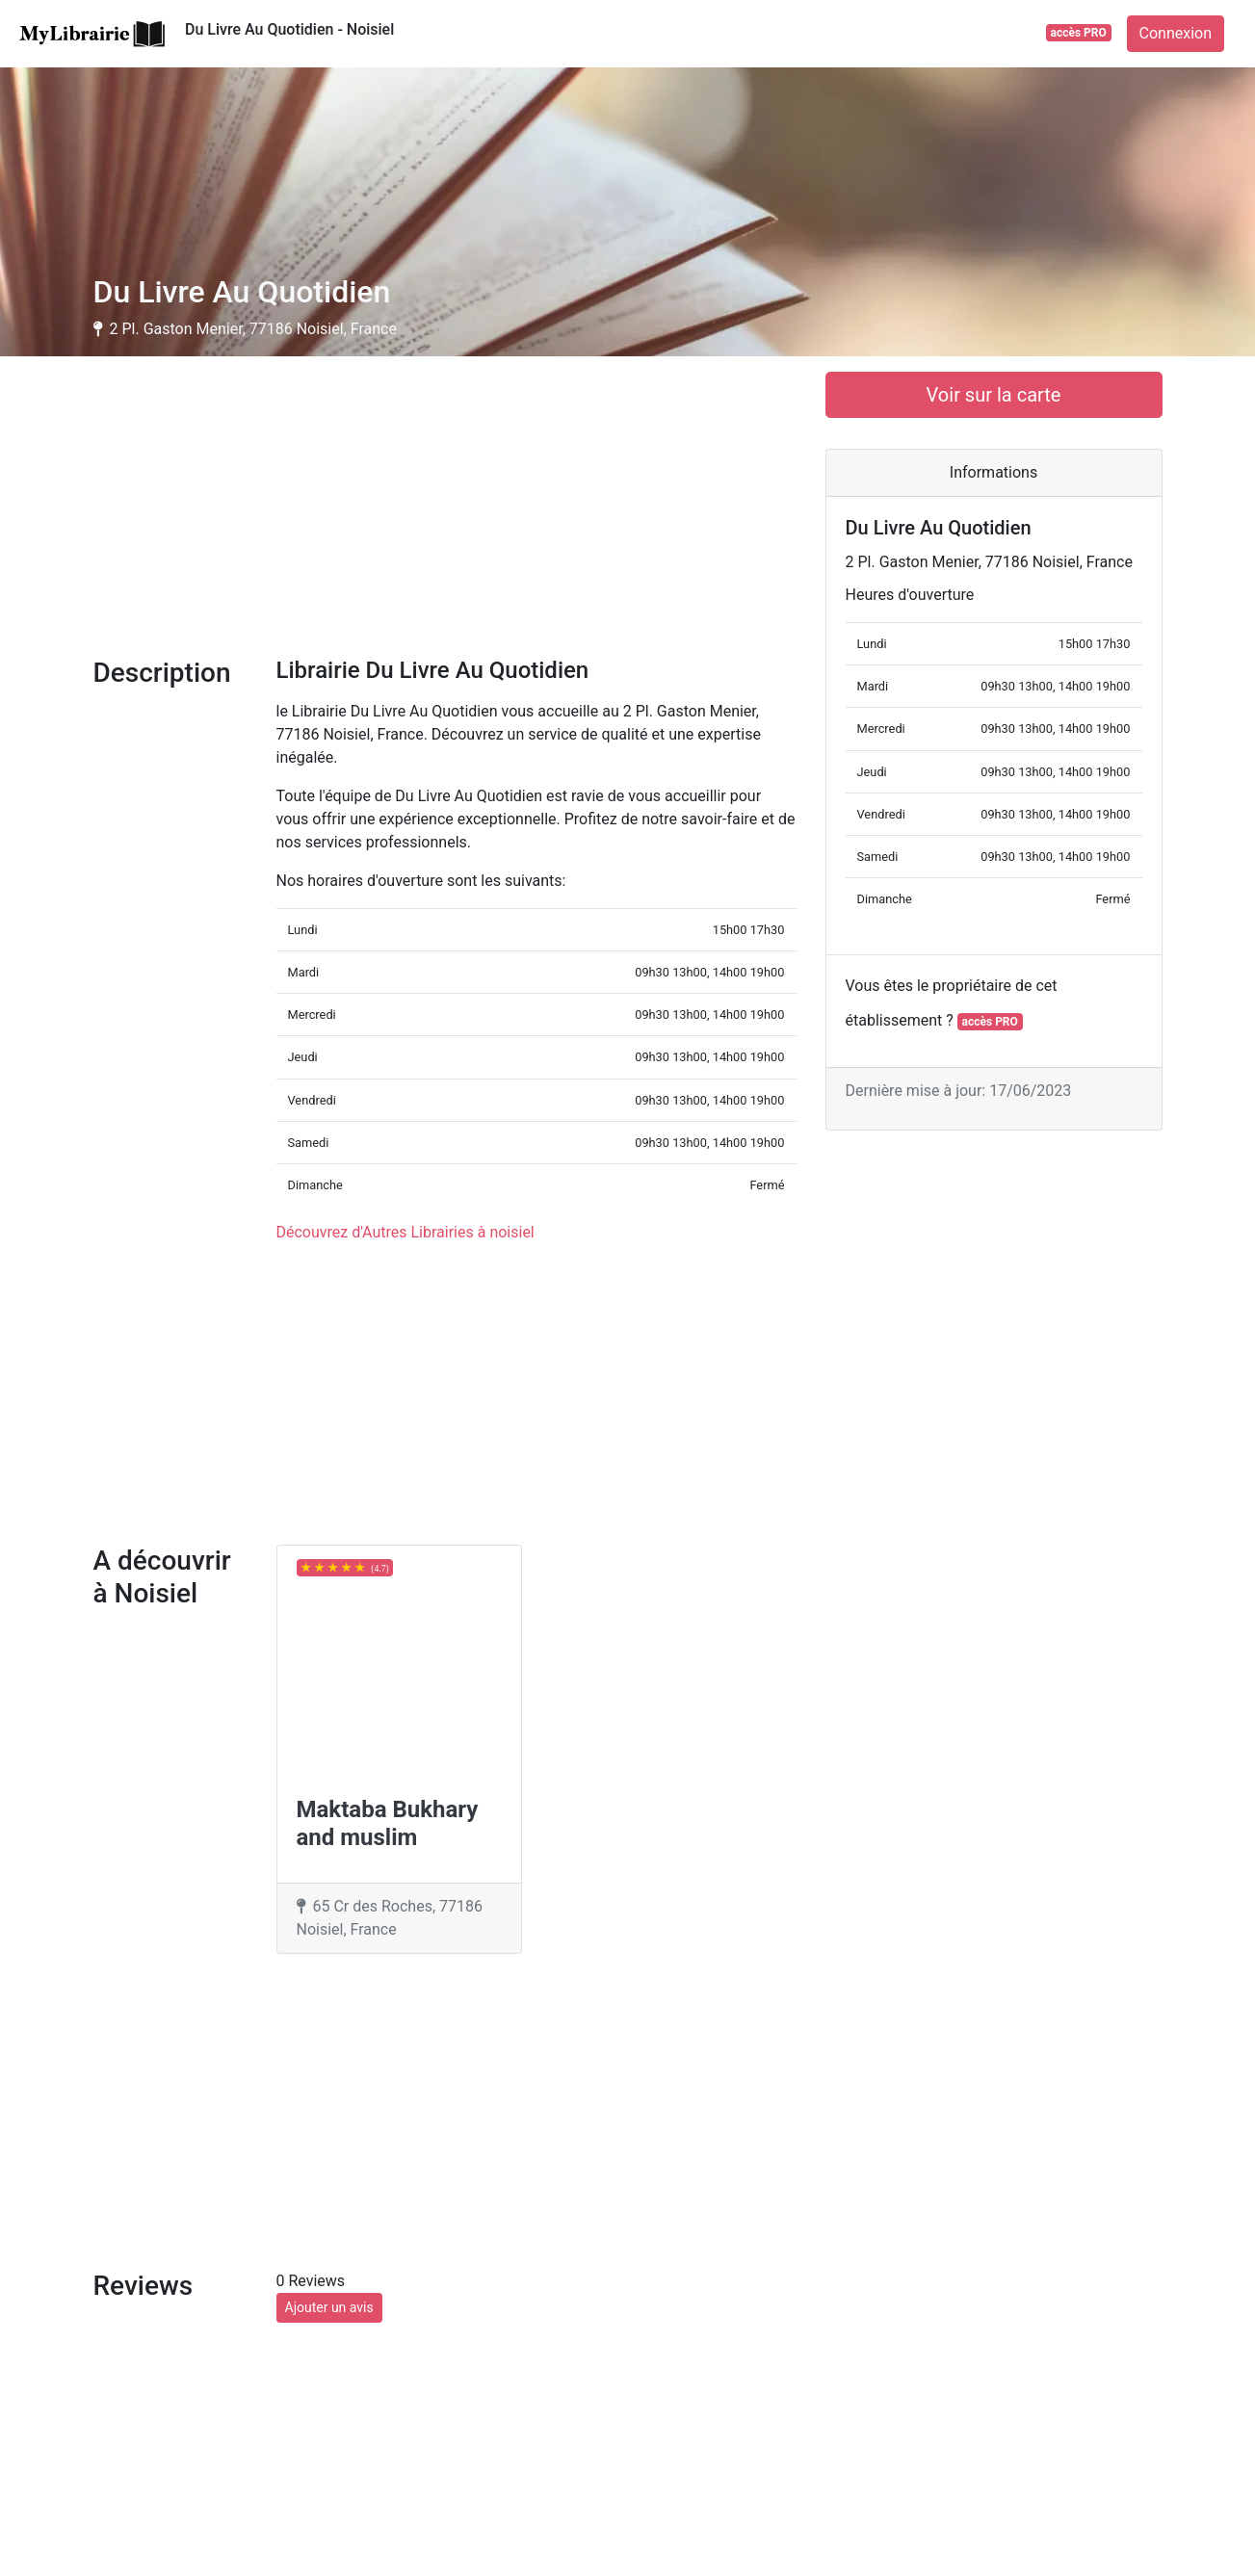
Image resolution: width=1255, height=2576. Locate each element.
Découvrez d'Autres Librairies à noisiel (405, 1232)
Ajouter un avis (329, 2307)
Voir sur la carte (994, 394)
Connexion (1175, 33)
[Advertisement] (445, 506)
